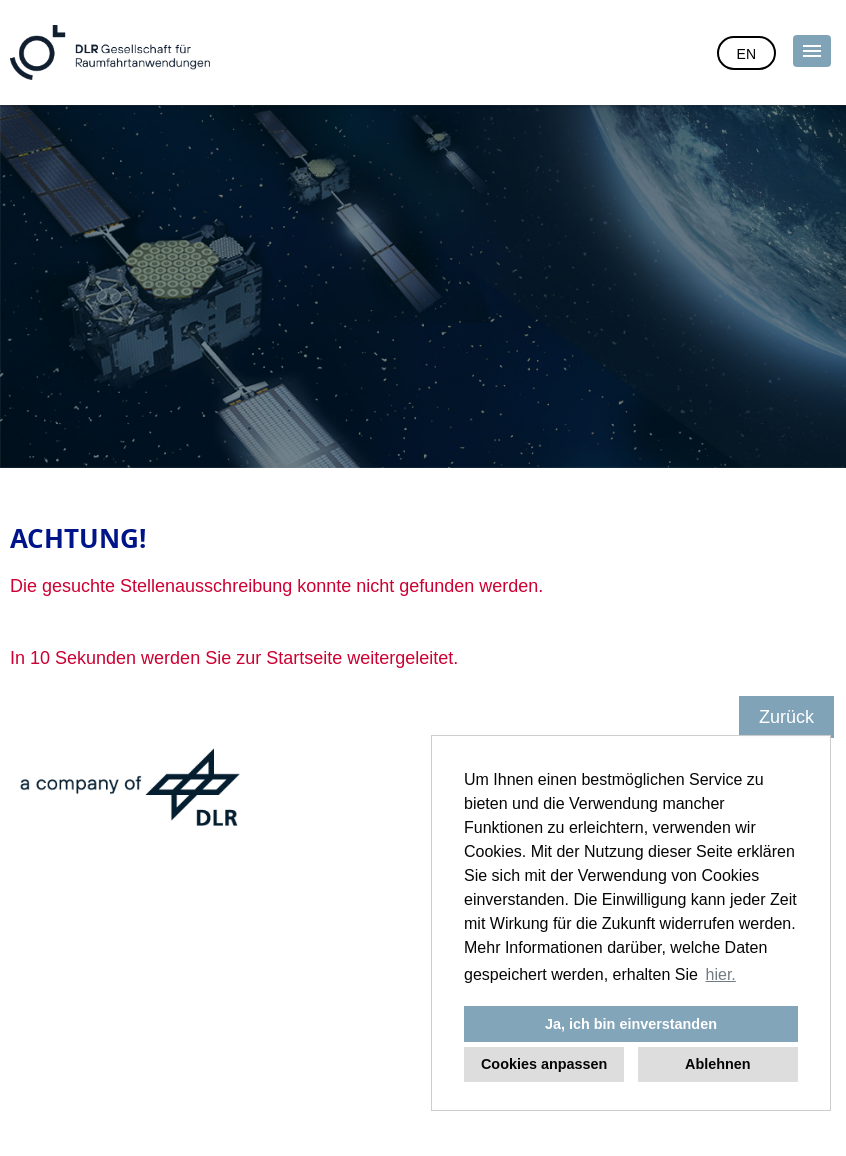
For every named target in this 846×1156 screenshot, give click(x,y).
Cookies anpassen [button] (544, 1064)
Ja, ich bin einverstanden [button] (631, 1024)
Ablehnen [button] (718, 1064)
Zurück (786, 717)
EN (746, 54)
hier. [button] (721, 974)
